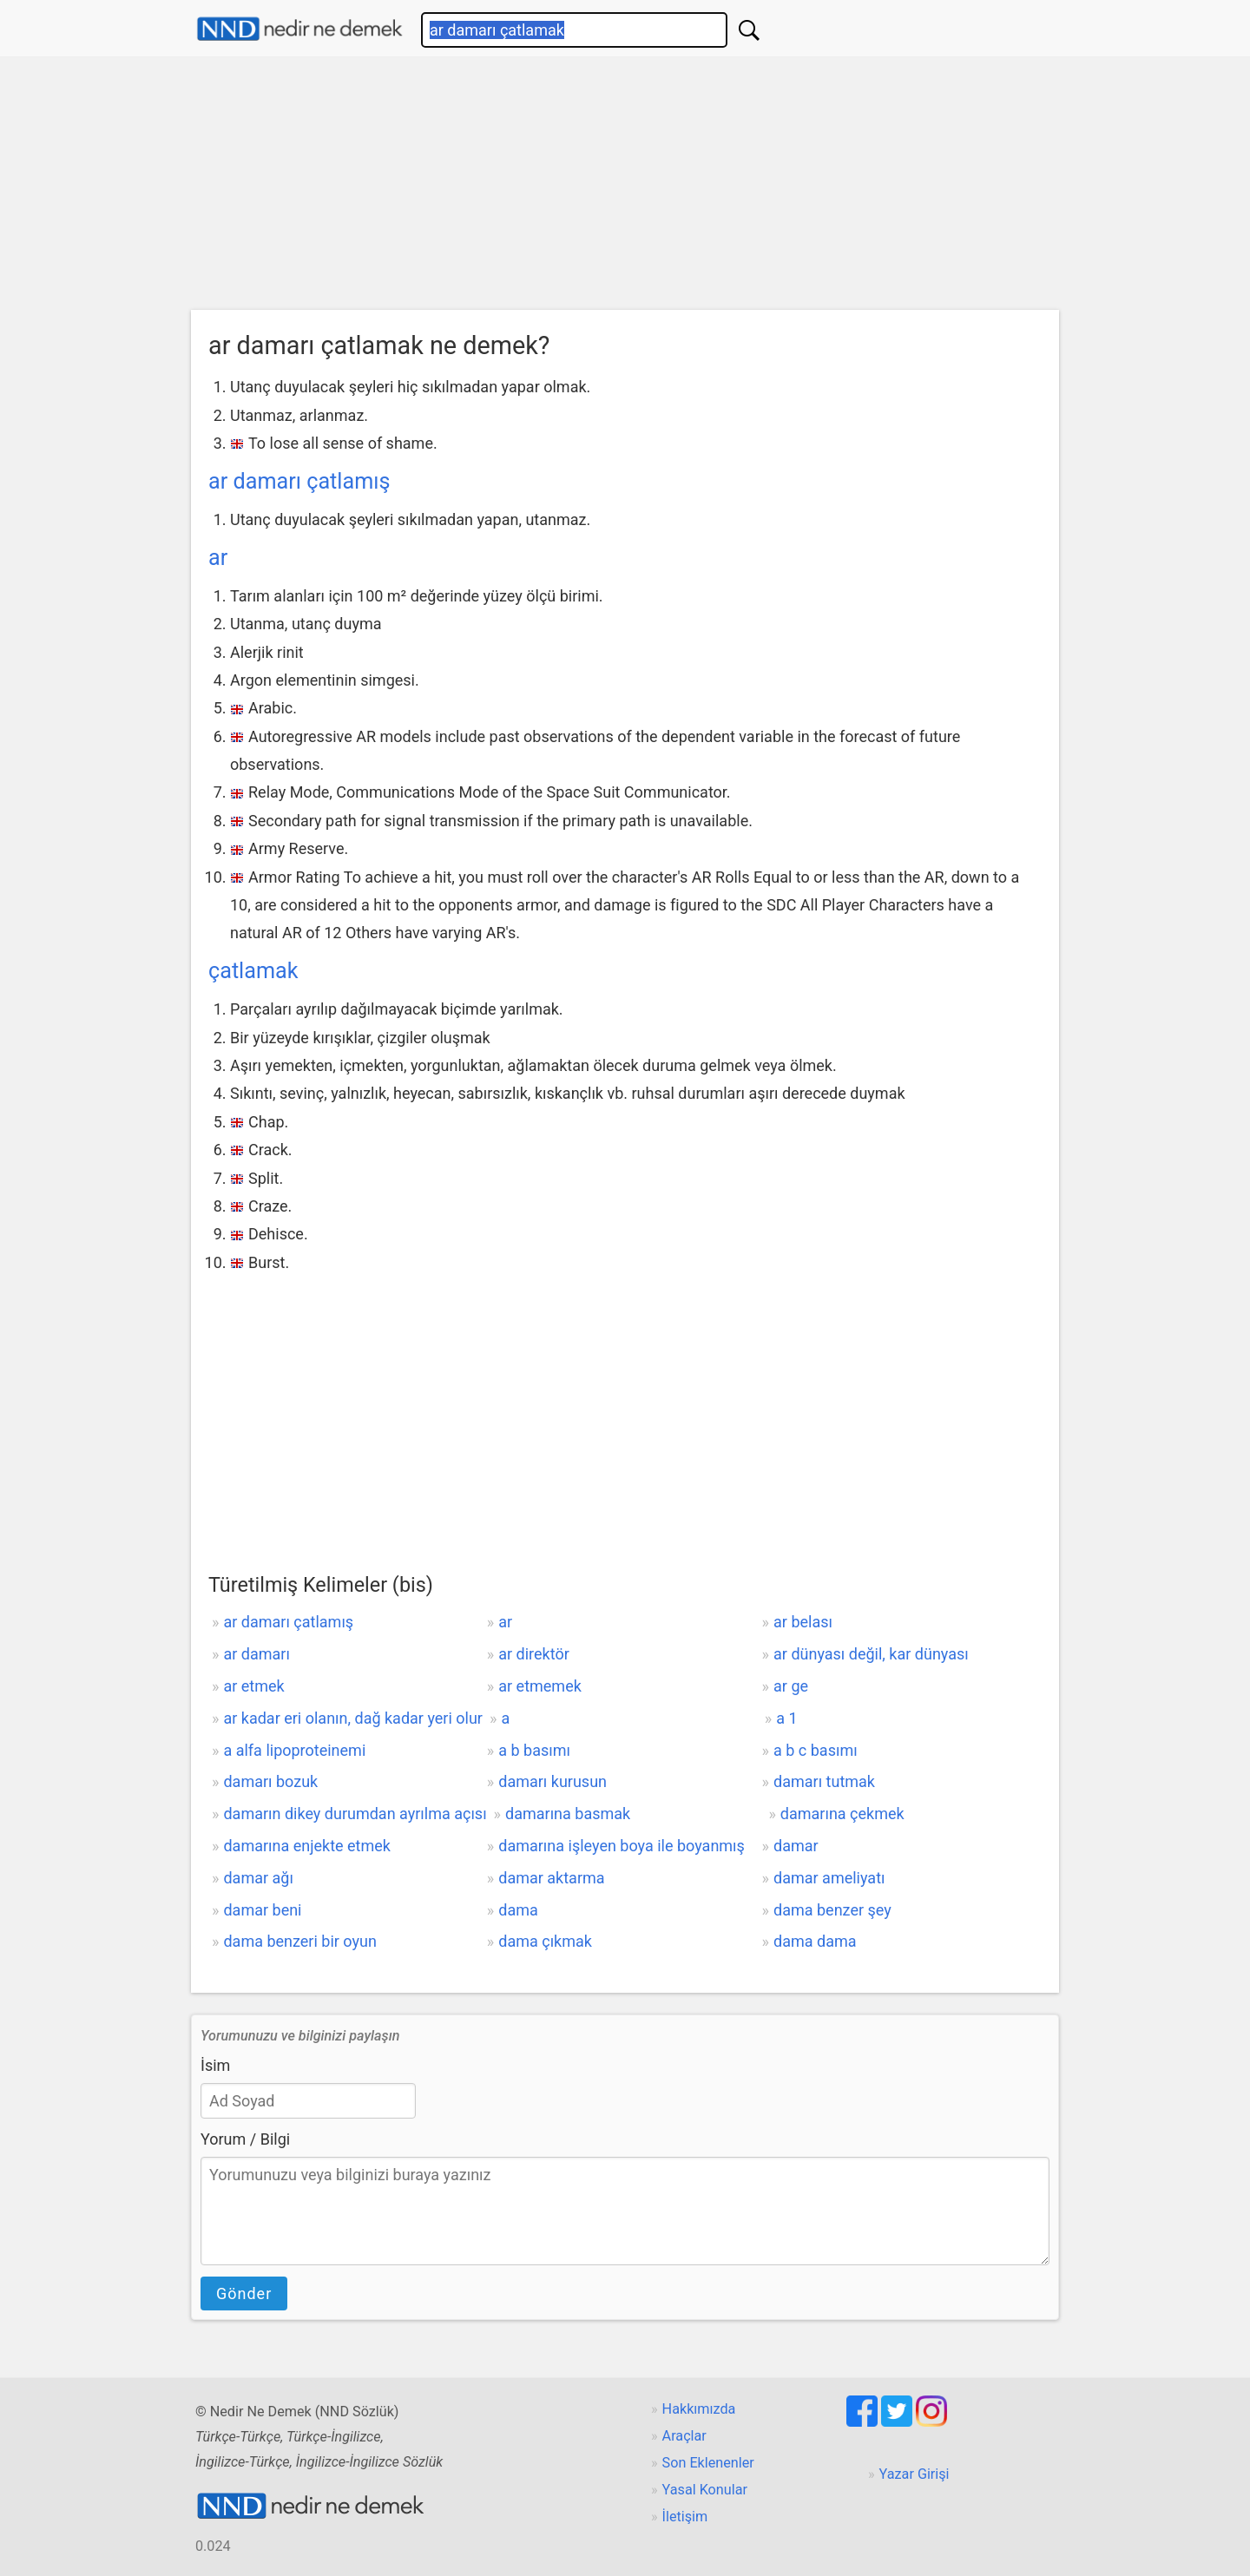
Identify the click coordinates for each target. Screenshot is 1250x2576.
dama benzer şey (832, 1910)
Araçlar (684, 2436)
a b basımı (534, 1750)
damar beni (262, 1910)
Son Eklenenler (708, 2462)
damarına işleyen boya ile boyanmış (621, 1846)
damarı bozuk (270, 1781)
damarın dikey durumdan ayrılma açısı (354, 1813)
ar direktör (533, 1654)
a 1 (786, 1718)
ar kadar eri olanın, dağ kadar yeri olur (353, 1718)
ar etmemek (540, 1686)
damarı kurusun (552, 1781)
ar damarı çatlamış (299, 481)
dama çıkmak (545, 1941)
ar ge (790, 1686)
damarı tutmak (824, 1781)
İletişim (685, 2516)
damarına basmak (567, 1813)
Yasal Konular (704, 2489)
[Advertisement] (625, 187)
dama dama (815, 1941)
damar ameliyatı (829, 1878)
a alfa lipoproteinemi (294, 1750)
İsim (215, 2065)
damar (796, 1846)
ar (217, 557)
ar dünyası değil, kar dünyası (871, 1654)
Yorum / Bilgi (245, 2139)
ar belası (802, 1622)
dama (518, 1910)
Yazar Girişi (914, 2474)
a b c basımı (815, 1750)
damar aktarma (551, 1878)
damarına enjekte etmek (307, 1846)
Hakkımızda (699, 2409)
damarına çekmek (842, 1813)
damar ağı (258, 1878)
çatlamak (253, 970)
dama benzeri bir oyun (299, 1941)
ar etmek (253, 1686)
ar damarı (256, 1654)
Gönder (244, 2293)
